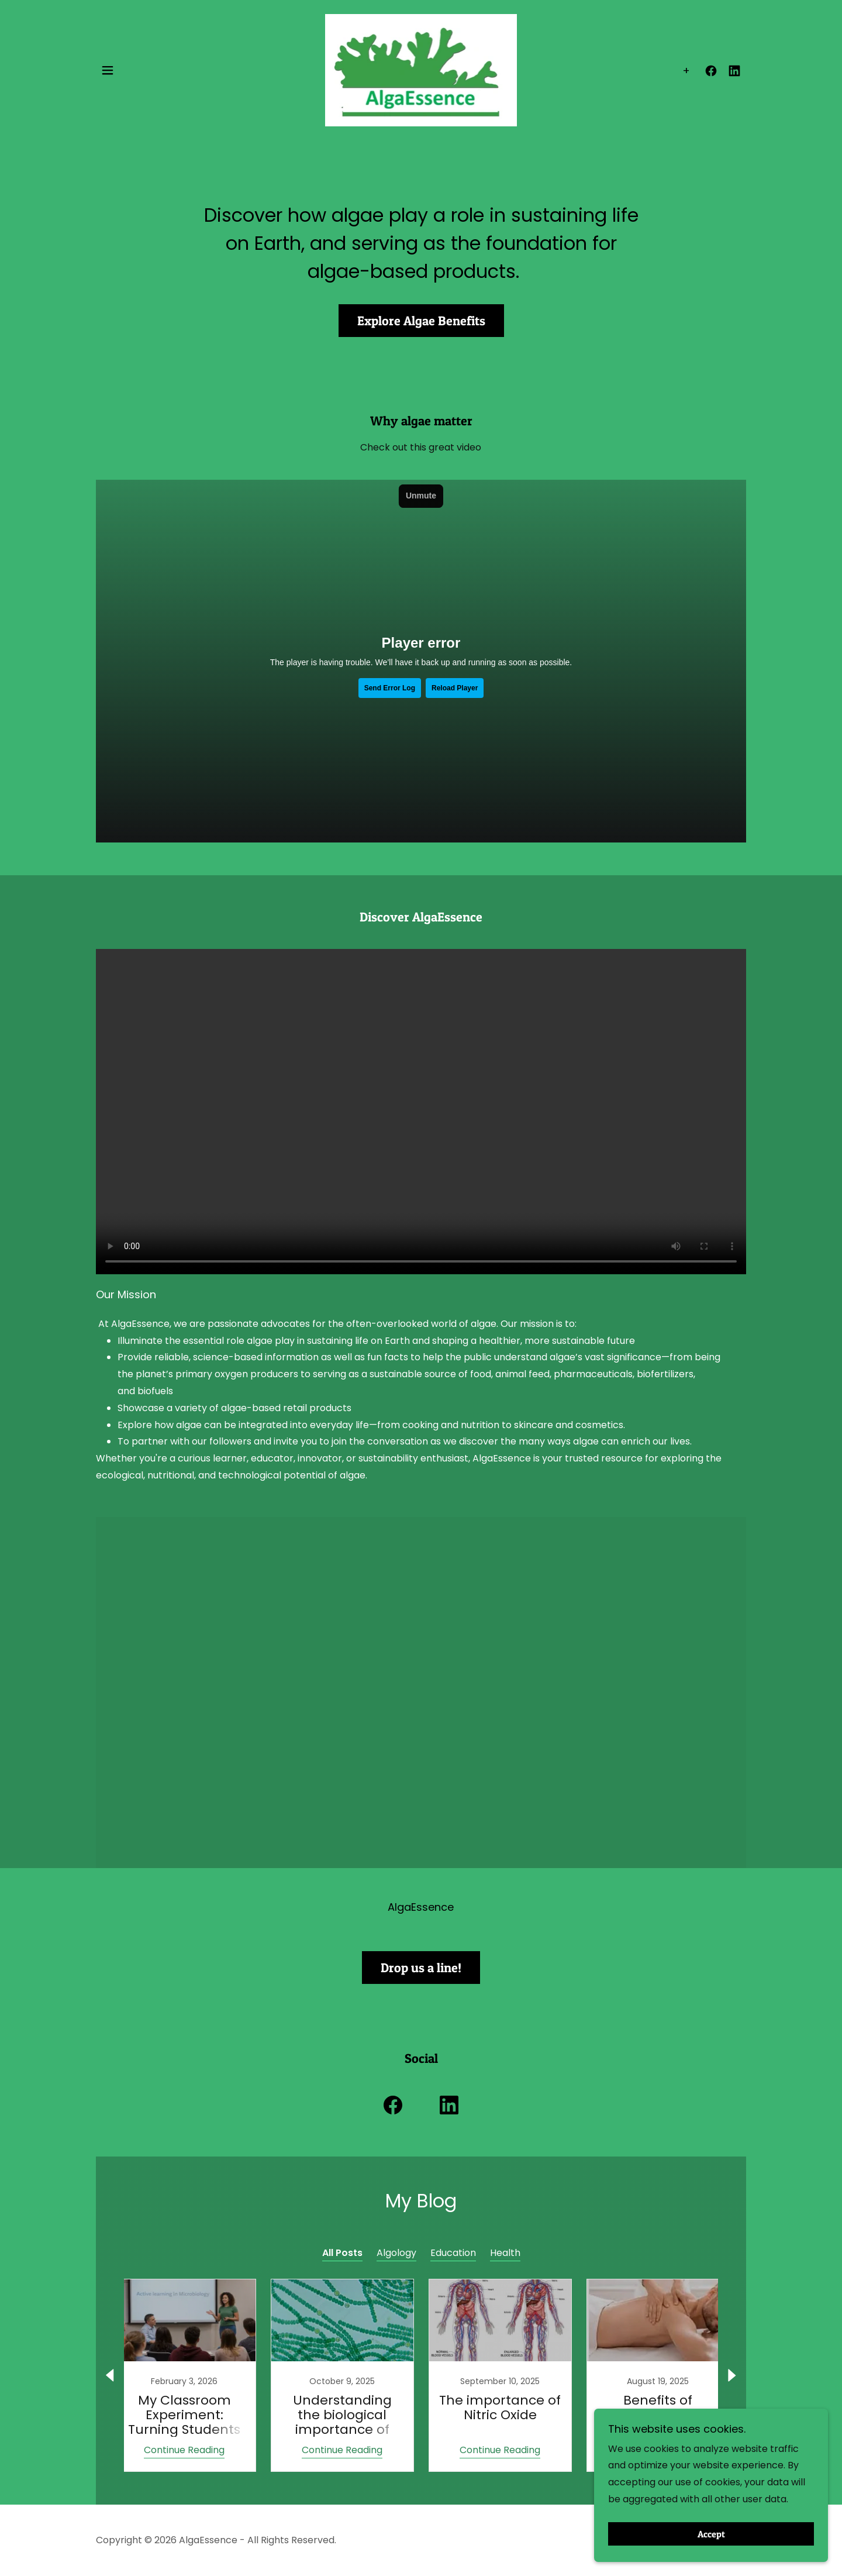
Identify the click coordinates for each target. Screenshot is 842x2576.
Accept (711, 2534)
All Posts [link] (342, 2252)
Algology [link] (396, 2252)
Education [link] (453, 2252)
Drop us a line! (421, 1967)
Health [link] (505, 2252)
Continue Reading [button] (184, 2450)
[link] (421, 64)
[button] (107, 65)
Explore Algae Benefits (421, 320)
